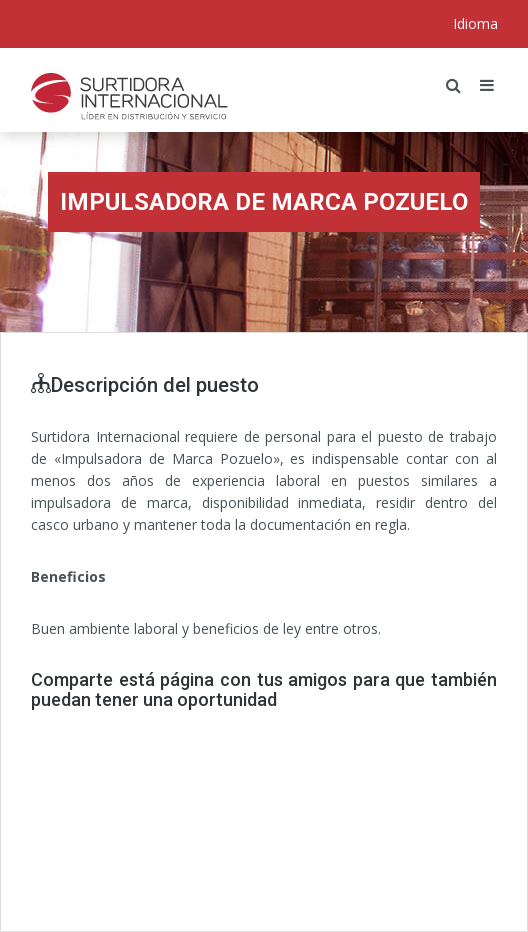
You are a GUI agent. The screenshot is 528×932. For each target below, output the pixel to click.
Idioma (475, 23)
